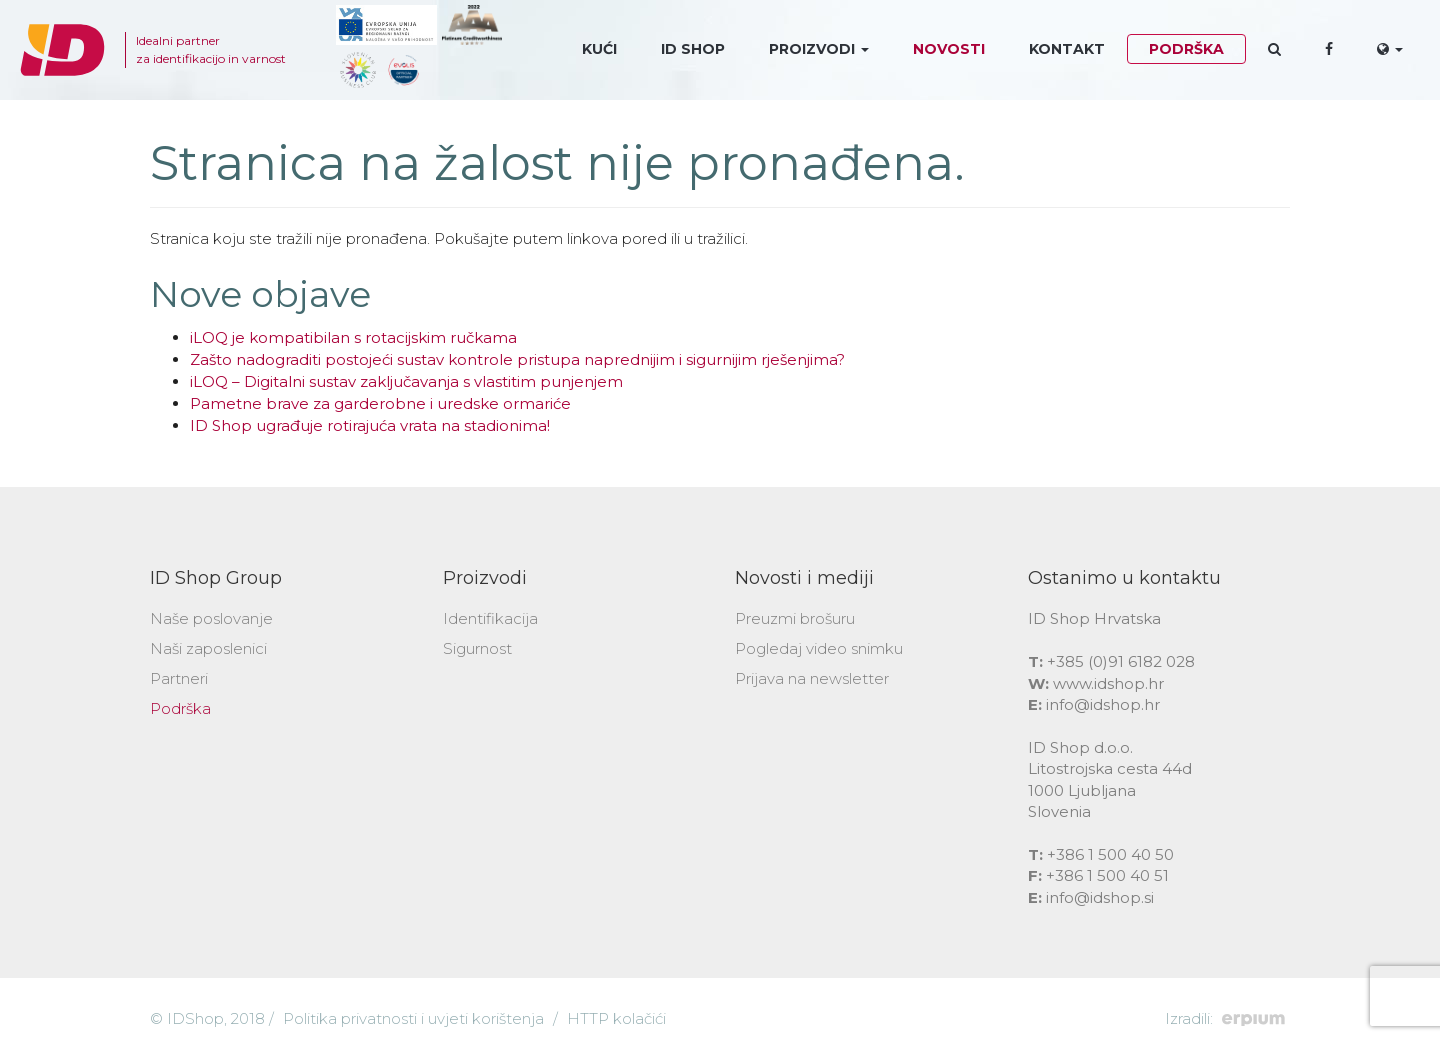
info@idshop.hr (1103, 704)
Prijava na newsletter (812, 678)
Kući (599, 49)
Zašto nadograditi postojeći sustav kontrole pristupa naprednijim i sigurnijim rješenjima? (517, 359)
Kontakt (1067, 49)
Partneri (179, 678)
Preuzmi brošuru (795, 618)
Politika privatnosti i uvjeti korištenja (413, 1018)
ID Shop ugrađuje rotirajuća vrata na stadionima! (370, 425)
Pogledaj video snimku (819, 648)
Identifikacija (490, 618)
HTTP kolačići (616, 1018)
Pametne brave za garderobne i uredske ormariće (380, 403)
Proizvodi (819, 49)
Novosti (949, 49)
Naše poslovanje (211, 618)
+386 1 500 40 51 (1107, 875)
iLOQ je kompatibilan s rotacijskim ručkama (353, 337)
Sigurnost (477, 648)
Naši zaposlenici (208, 648)
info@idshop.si (1100, 897)
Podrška (1186, 49)
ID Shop (693, 49)
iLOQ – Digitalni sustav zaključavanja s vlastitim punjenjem (406, 381)
